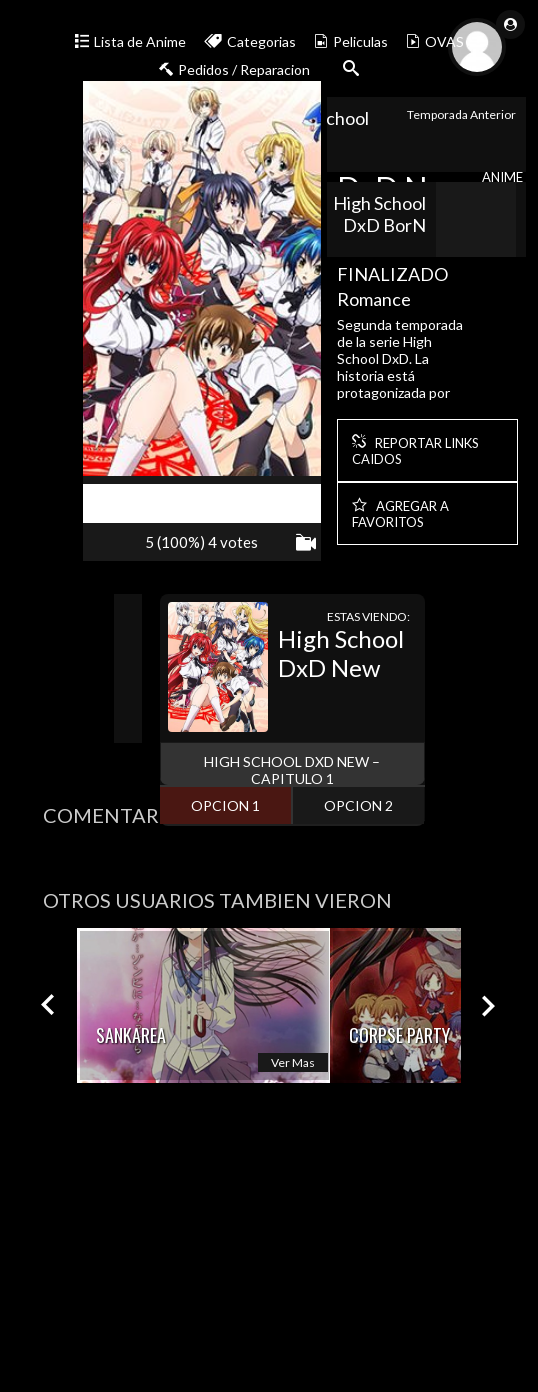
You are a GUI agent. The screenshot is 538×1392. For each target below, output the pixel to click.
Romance (374, 299)
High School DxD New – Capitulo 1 (292, 770)
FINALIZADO (392, 274)
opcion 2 (358, 805)
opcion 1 (225, 805)
